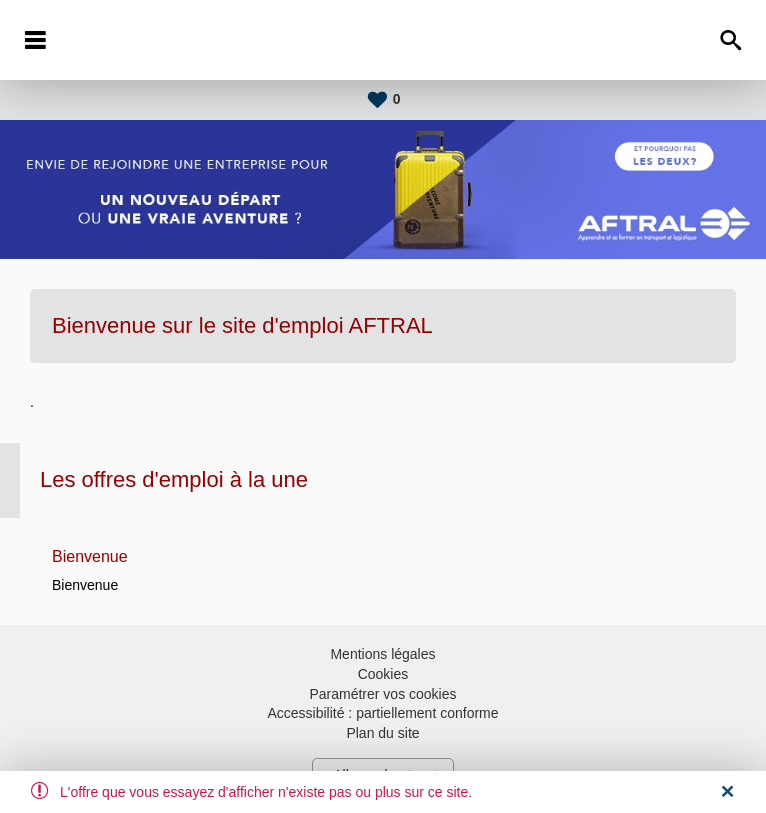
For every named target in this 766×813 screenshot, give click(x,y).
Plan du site (382, 733)
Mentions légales (382, 654)
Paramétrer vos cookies (382, 694)
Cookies (383, 674)
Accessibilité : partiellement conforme (382, 713)
